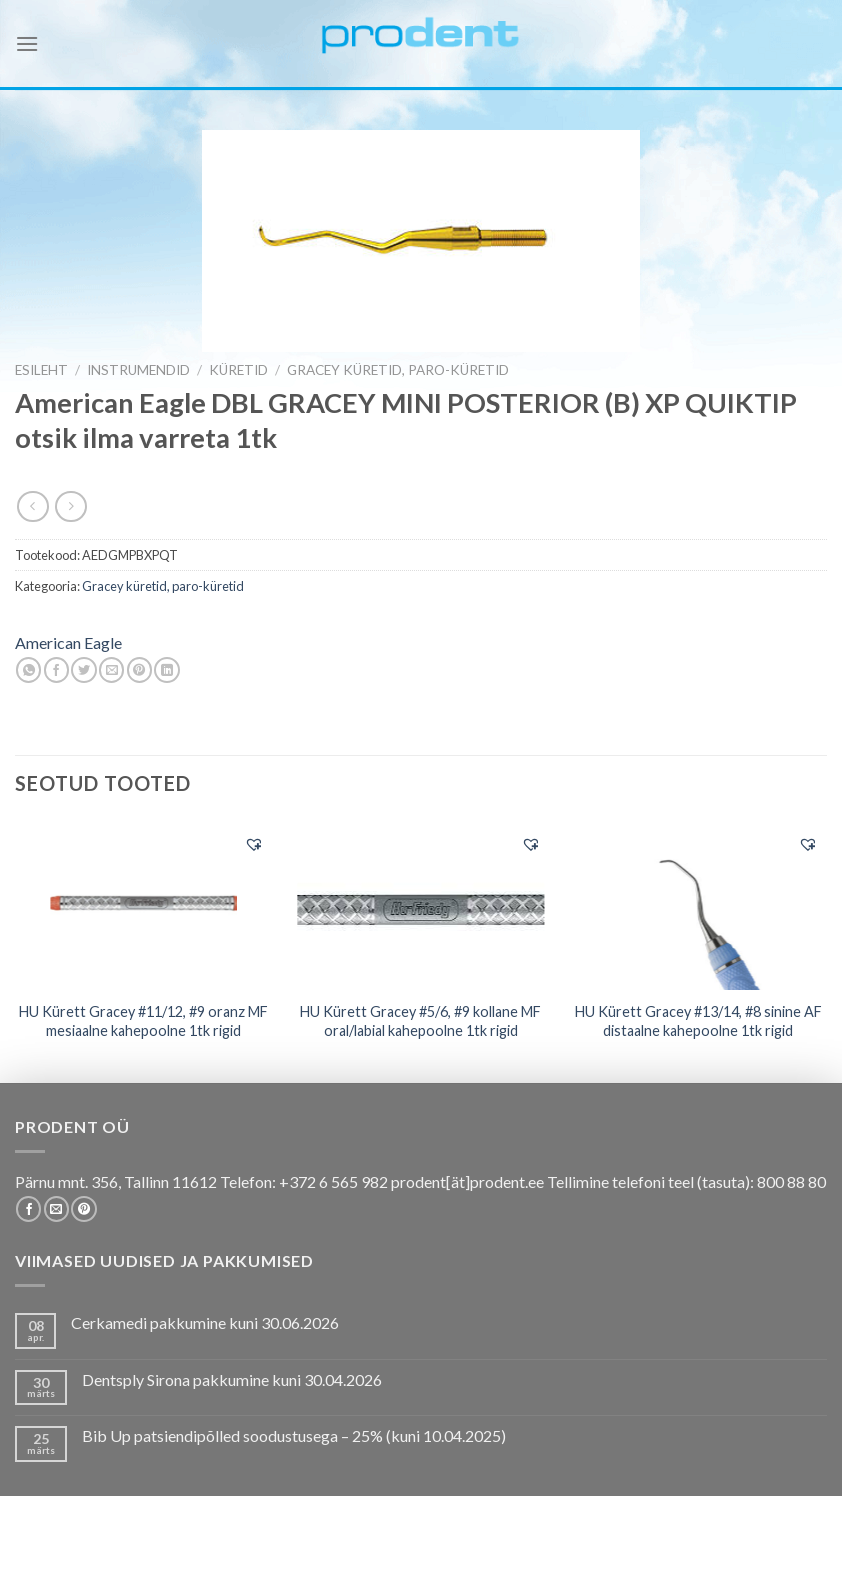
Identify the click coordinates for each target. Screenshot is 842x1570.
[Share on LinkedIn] (166, 670)
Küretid (238, 370)
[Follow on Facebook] (28, 1209)
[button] (254, 844)
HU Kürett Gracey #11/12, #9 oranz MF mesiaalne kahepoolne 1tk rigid (143, 1021)
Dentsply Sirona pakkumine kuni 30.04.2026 (232, 1379)
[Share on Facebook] (56, 670)
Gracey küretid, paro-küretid (398, 370)
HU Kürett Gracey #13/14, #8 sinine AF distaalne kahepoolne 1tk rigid (698, 1021)
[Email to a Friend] (111, 670)
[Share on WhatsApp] (28, 670)
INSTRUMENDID (138, 370)
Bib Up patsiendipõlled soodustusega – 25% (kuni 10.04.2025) (294, 1435)
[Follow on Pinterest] (83, 1209)
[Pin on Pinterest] (139, 670)
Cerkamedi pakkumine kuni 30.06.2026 (205, 1322)
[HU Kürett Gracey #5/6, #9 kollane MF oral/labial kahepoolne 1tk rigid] (421, 905)
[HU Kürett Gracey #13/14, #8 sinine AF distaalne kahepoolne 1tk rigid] (698, 906)
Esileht (41, 370)
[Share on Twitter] (83, 670)
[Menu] (27, 43)
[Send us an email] (56, 1209)
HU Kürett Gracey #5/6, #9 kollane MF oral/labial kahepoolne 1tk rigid (420, 1021)
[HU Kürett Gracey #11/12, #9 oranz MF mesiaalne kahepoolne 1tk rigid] (144, 906)
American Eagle (68, 642)
